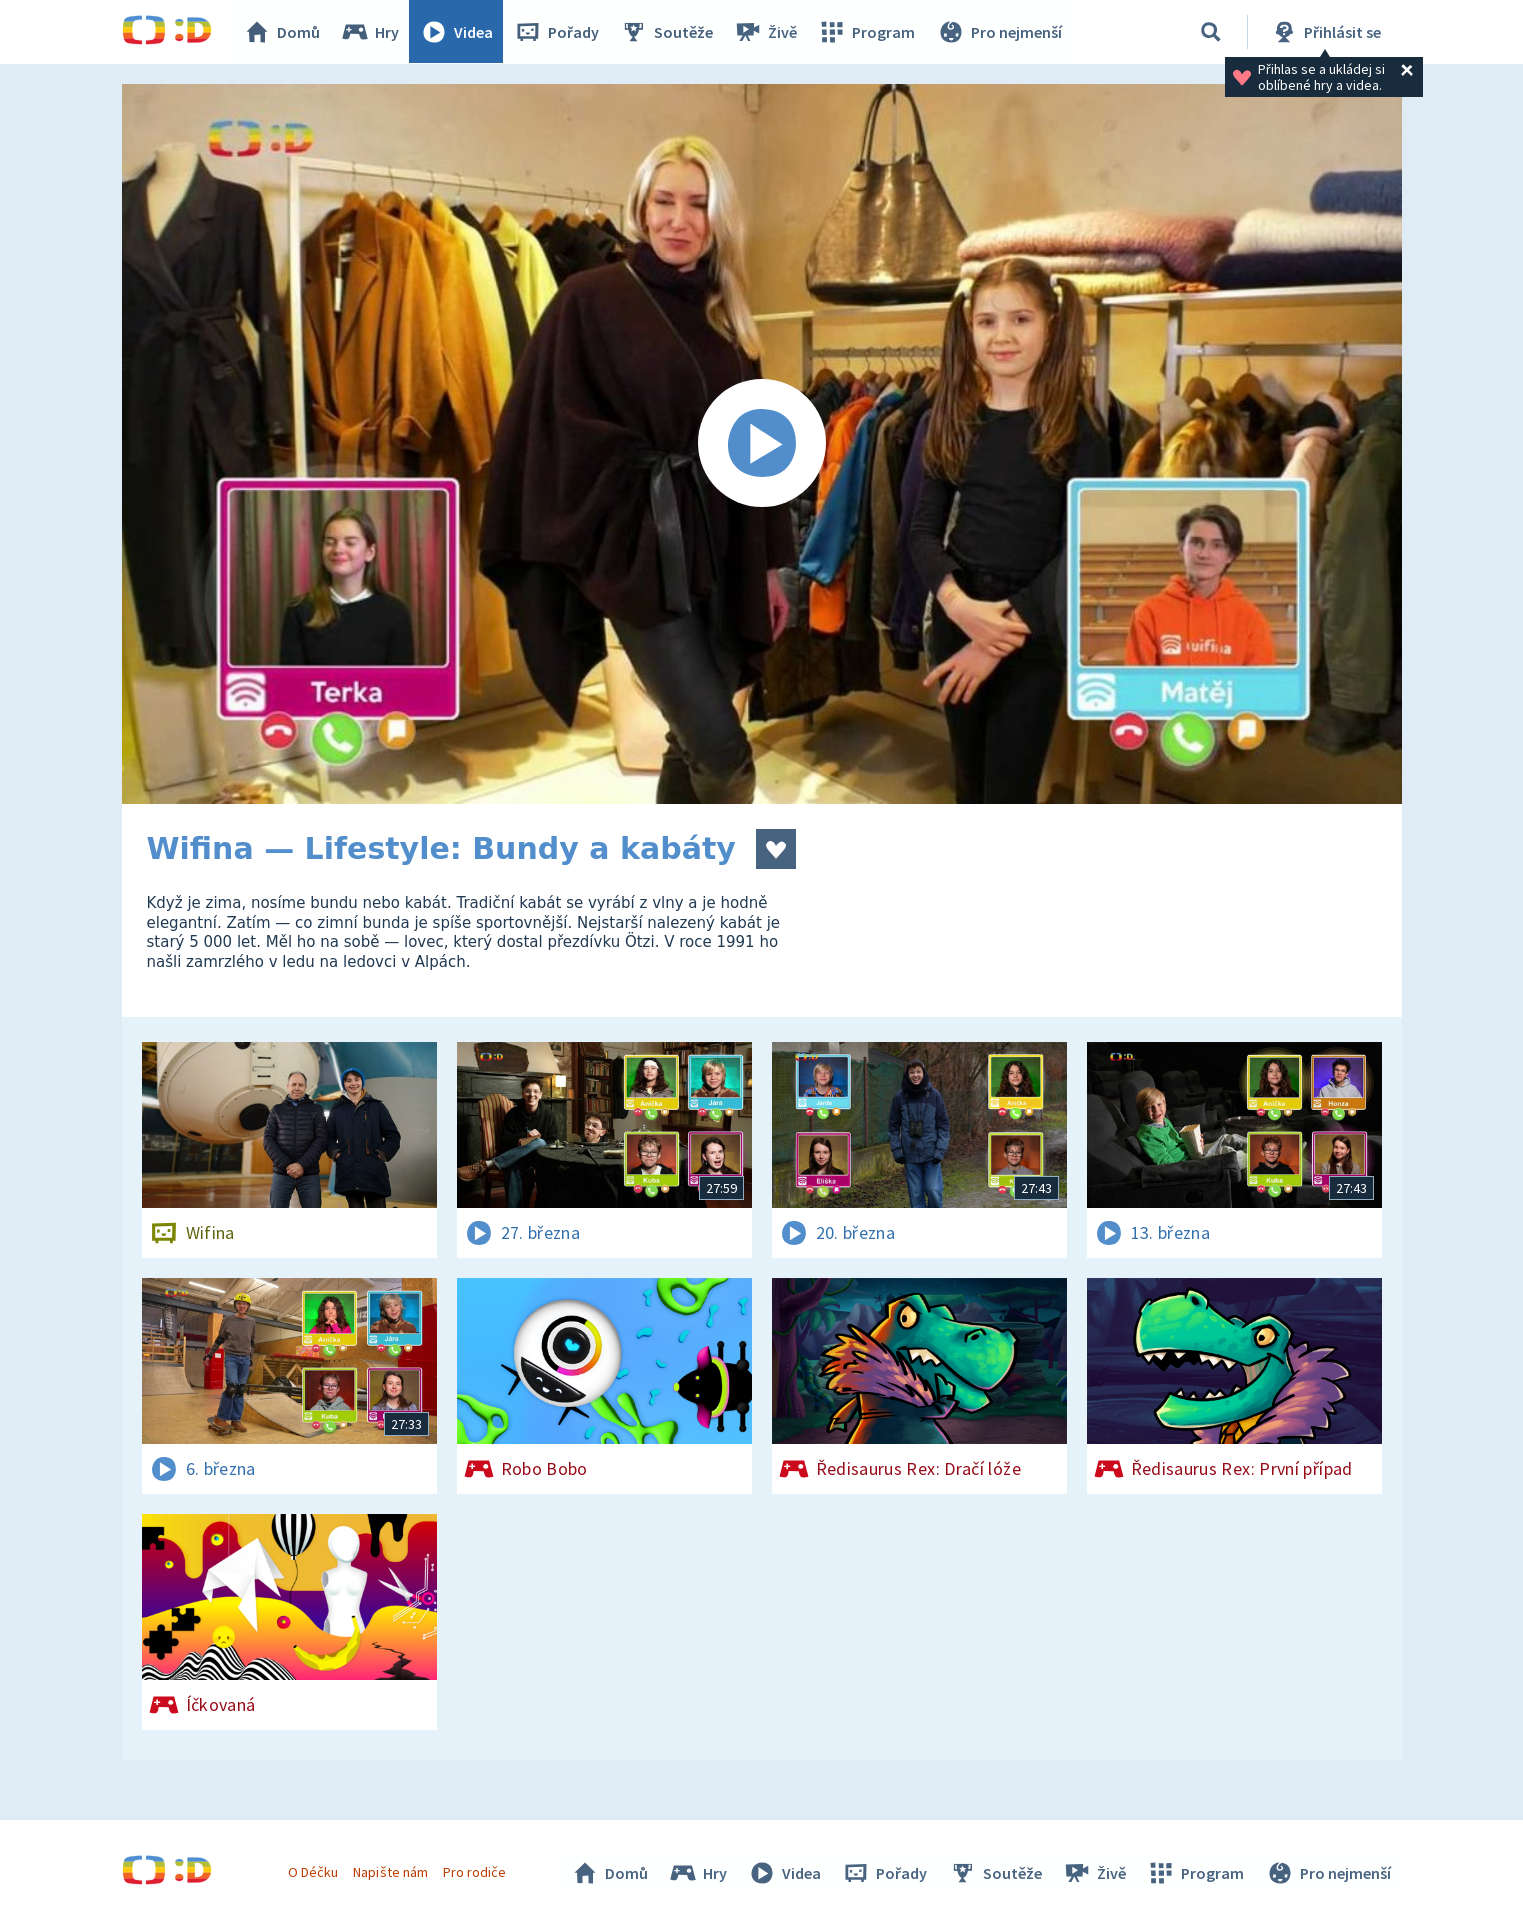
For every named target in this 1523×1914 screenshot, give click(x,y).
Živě (767, 32)
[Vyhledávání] (1211, 32)
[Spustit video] (762, 444)
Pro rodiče (474, 1872)
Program (868, 32)
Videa (458, 32)
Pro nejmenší (1000, 32)
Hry (371, 32)
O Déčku (314, 1872)
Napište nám (391, 1872)
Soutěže (668, 32)
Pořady (558, 32)
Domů (283, 32)
